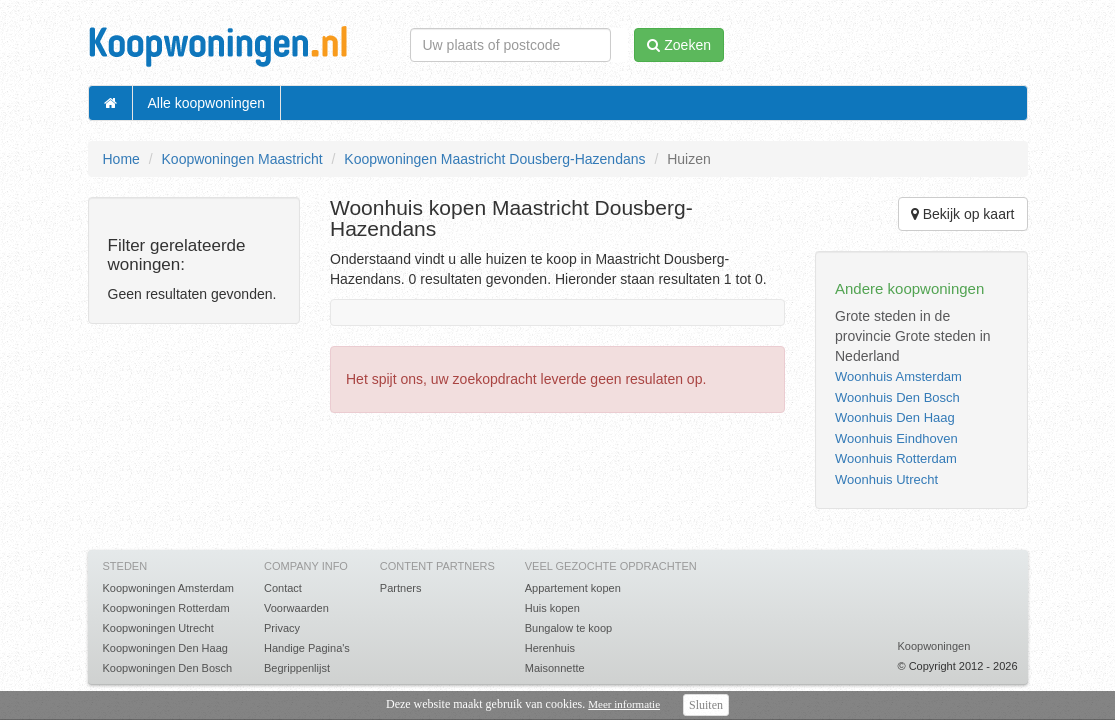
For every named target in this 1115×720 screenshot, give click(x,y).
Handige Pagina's (307, 648)
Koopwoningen (933, 646)
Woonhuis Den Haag (895, 417)
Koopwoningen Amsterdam (168, 588)
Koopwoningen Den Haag (165, 648)
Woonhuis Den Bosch (897, 397)
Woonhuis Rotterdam (896, 458)
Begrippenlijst (297, 668)
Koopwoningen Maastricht (242, 159)
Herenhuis (550, 648)
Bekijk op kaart (963, 214)
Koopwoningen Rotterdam (166, 608)
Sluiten (706, 705)
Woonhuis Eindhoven (896, 438)
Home (121, 159)
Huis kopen (552, 608)
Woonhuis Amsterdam (898, 376)
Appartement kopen (573, 588)
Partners (401, 588)
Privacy (282, 628)
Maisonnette (555, 668)
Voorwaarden (296, 608)
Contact (283, 588)
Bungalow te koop (568, 628)
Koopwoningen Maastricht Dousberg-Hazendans (494, 159)
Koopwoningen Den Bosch (168, 668)
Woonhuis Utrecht (886, 479)
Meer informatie (624, 704)
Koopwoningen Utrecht (158, 628)
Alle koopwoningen (207, 103)
